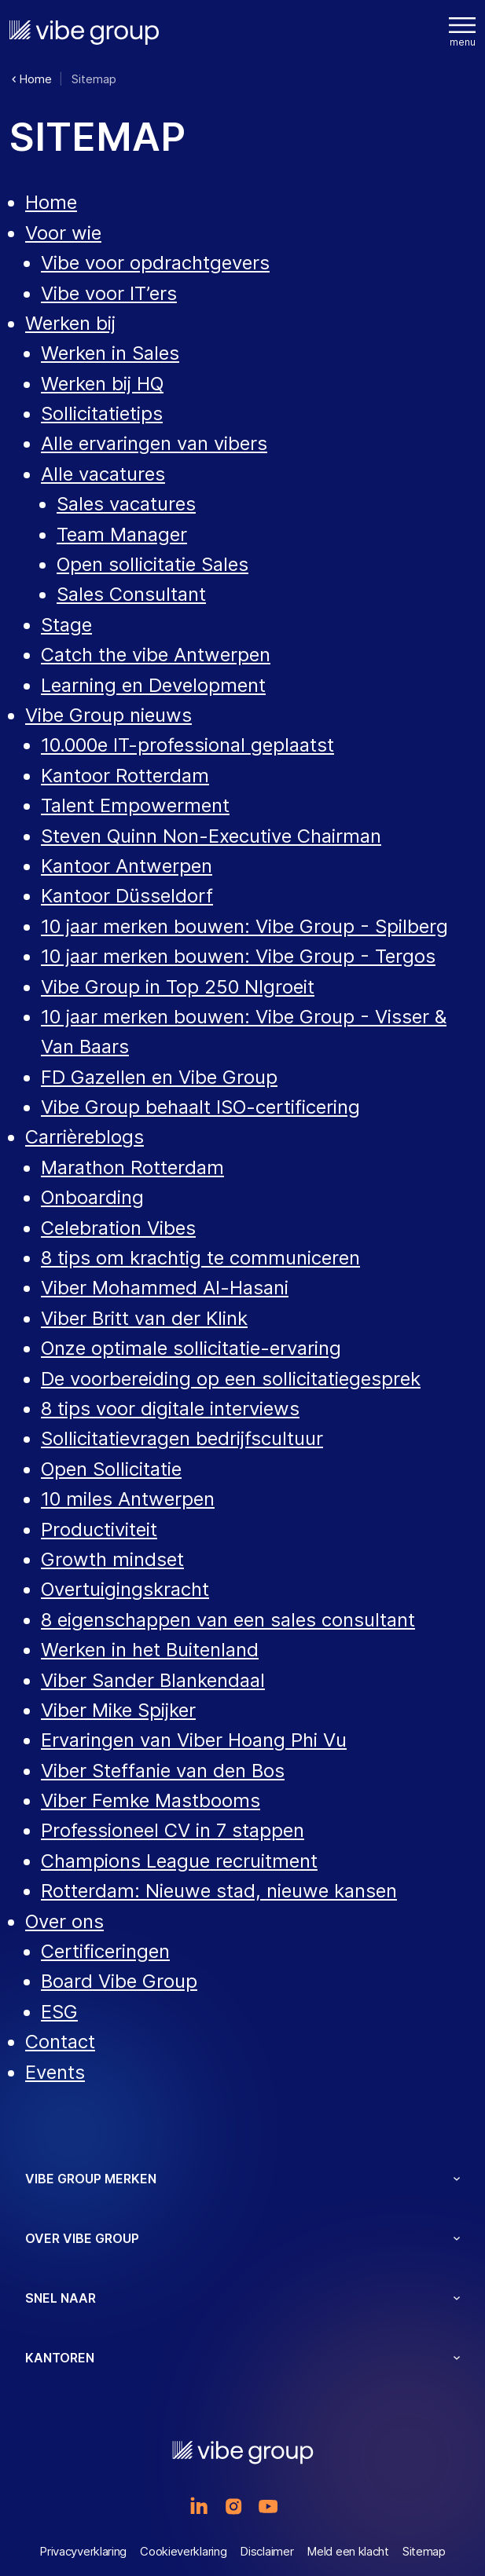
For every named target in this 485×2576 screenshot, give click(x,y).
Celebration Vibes (118, 1228)
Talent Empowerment (135, 805)
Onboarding (92, 1197)
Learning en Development (153, 685)
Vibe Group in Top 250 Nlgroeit (177, 986)
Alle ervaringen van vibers (154, 443)
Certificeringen (105, 1951)
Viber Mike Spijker (118, 1710)
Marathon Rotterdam (132, 1167)
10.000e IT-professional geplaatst (187, 745)
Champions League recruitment (179, 1861)
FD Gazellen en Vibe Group (159, 1077)
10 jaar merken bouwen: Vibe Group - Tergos (238, 956)
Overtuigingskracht (125, 1589)
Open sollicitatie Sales (152, 564)
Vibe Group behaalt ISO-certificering (200, 1107)
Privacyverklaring (83, 2551)
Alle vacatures (103, 474)
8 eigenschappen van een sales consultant (228, 1619)
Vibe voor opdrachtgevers (155, 262)
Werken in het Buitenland (150, 1649)
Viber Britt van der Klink (144, 1318)
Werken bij (70, 323)
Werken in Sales (110, 353)
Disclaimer (266, 2551)
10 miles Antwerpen (128, 1498)
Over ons (64, 1921)
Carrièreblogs (84, 1136)
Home (51, 202)
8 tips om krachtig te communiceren (200, 1257)
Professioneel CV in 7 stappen (172, 1830)
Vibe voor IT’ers (109, 293)
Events (55, 2072)
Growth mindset (112, 1559)
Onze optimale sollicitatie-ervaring (191, 1348)
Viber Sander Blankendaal (153, 1680)
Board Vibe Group (119, 1981)
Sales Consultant (131, 594)
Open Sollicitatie (111, 1469)
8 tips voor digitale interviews (170, 1408)
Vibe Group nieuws (108, 715)
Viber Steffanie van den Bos (163, 1770)
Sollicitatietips (102, 413)
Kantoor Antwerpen (126, 865)
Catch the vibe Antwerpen (155, 654)
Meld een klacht (348, 2551)
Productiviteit (99, 1529)
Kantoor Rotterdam (125, 775)
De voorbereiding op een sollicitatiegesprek (231, 1378)
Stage (66, 624)
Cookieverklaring (183, 2551)
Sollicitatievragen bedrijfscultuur (182, 1438)
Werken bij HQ (102, 383)
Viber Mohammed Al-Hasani (164, 1287)
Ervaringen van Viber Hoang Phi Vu (194, 1740)
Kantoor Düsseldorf (127, 895)
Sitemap (424, 2551)
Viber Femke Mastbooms (150, 1800)
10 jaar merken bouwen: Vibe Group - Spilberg (244, 926)
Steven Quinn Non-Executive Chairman (211, 836)
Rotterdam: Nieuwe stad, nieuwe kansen (219, 1890)
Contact (60, 2041)
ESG (59, 2011)
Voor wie (63, 232)
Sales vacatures (126, 503)
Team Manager (122, 534)
